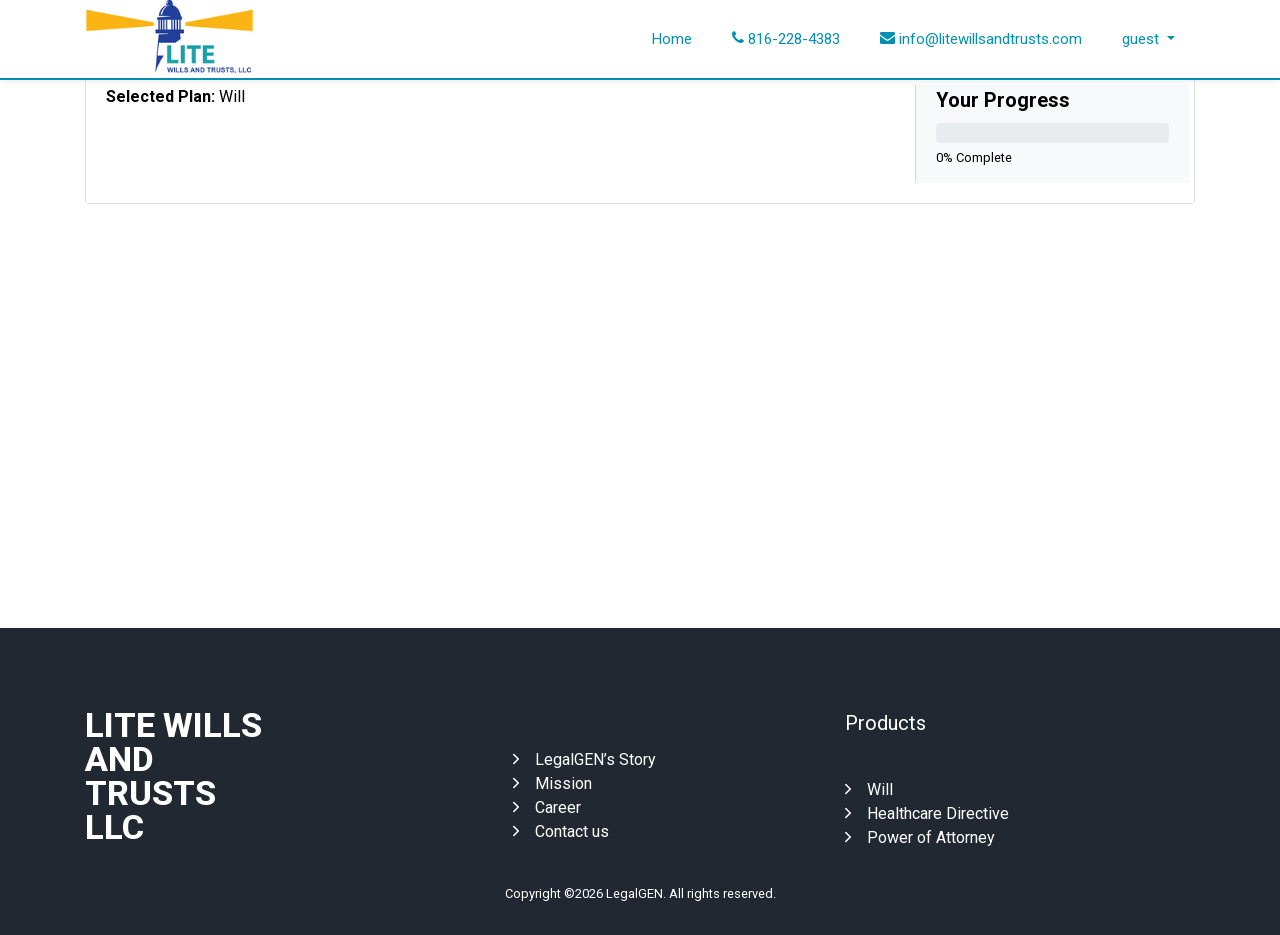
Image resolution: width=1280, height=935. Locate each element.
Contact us (561, 831)
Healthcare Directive (927, 813)
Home (672, 39)
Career (547, 807)
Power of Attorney (920, 837)
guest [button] (1142, 39)
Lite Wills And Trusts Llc (173, 776)
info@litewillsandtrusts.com (981, 39)
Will (869, 789)
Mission (552, 783)
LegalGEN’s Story (584, 759)
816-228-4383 (786, 39)
